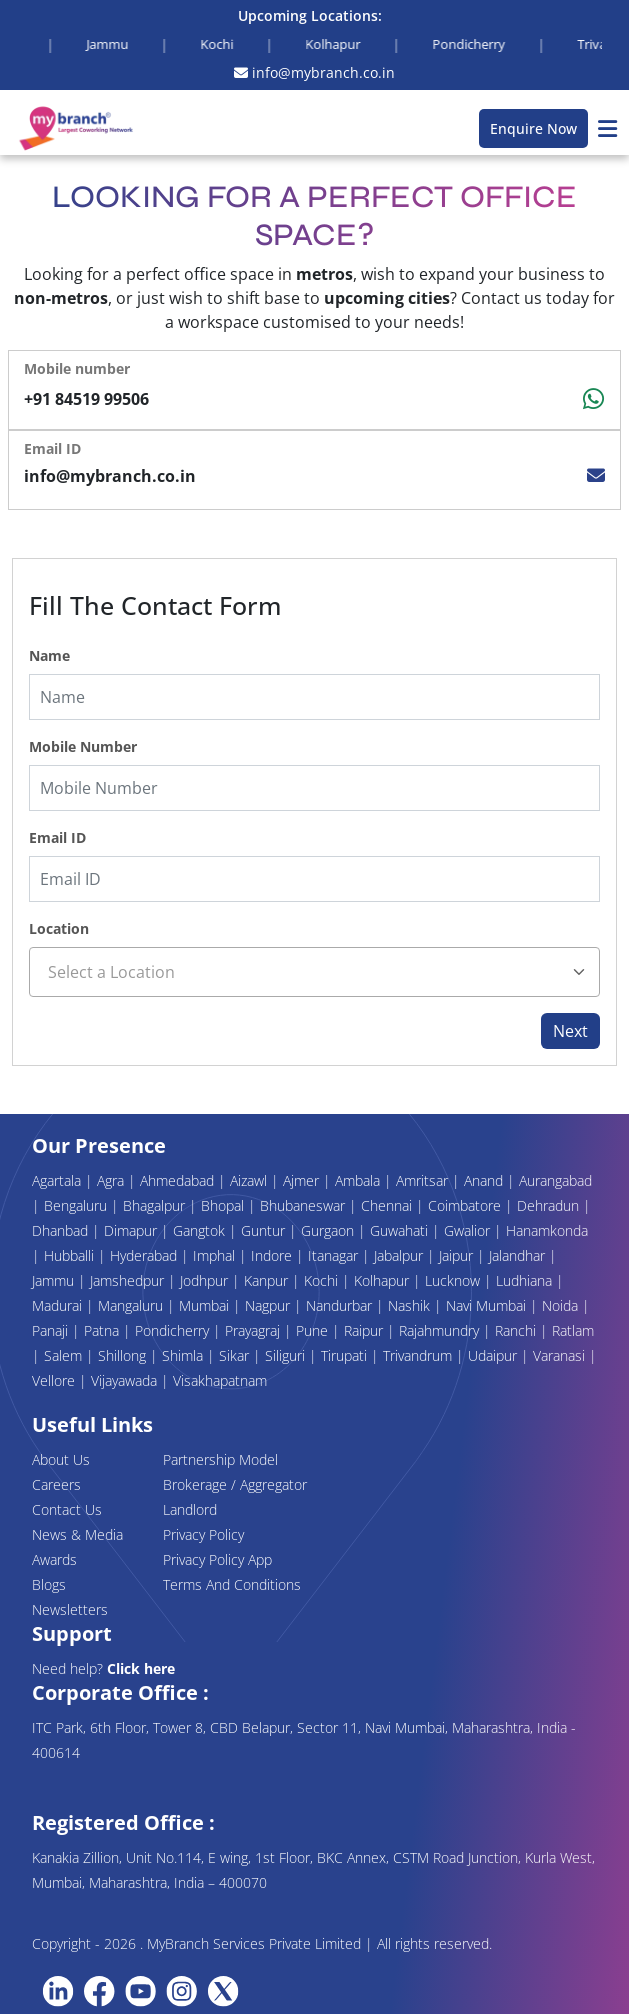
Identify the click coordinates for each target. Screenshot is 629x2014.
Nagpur (269, 1305)
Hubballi (71, 1255)
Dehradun (550, 1205)
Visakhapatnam (220, 1380)
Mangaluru (132, 1305)
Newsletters (70, 1609)
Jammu (55, 1280)
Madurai (59, 1305)
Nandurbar (341, 1305)
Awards (54, 1559)
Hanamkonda (547, 1230)
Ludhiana (526, 1280)
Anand (485, 1180)
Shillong (124, 1355)
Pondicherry (174, 1330)
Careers (56, 1484)
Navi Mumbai (488, 1305)
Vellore (55, 1380)
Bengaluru (77, 1205)
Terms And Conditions (232, 1584)
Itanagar (335, 1255)
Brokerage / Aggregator (235, 1484)
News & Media (77, 1534)
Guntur (265, 1230)
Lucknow (454, 1280)
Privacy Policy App (217, 1559)
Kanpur (268, 1280)
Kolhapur (383, 1280)
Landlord (190, 1509)
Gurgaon (329, 1230)
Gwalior (469, 1230)
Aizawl (250, 1180)
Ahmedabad (179, 1180)
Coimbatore (466, 1205)
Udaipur (494, 1355)
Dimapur (132, 1230)
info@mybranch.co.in (314, 72)
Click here (141, 1668)
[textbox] (314, 972)
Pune (314, 1330)
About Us (61, 1459)
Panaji (52, 1330)
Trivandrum (419, 1355)
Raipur (365, 1330)
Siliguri (287, 1355)
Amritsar (424, 1180)
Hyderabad (145, 1255)
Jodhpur (206, 1280)
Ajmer (303, 1180)
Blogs (49, 1584)
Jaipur (458, 1255)
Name (49, 655)
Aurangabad (555, 1180)
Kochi (323, 1280)
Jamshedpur (129, 1280)
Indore (273, 1255)
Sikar (236, 1355)
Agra (112, 1180)
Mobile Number (83, 746)
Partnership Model (220, 1459)
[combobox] (314, 972)
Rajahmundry (441, 1330)
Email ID (57, 837)
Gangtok (201, 1230)
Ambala (359, 1180)
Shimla (184, 1355)
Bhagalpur (156, 1205)
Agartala (58, 1180)
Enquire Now (533, 128)
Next (570, 1031)
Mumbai (206, 1305)
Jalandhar (519, 1255)
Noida (562, 1305)
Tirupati (346, 1355)
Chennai (388, 1205)
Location (59, 928)
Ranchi (517, 1330)
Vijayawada (126, 1380)
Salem (65, 1355)
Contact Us (67, 1509)
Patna (103, 1330)
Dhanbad (62, 1230)
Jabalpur (400, 1255)
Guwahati (401, 1230)
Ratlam (573, 1330)
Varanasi (561, 1355)
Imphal (216, 1255)
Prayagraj (254, 1330)
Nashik (411, 1305)
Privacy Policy (203, 1534)
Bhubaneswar (304, 1205)
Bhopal (224, 1205)
